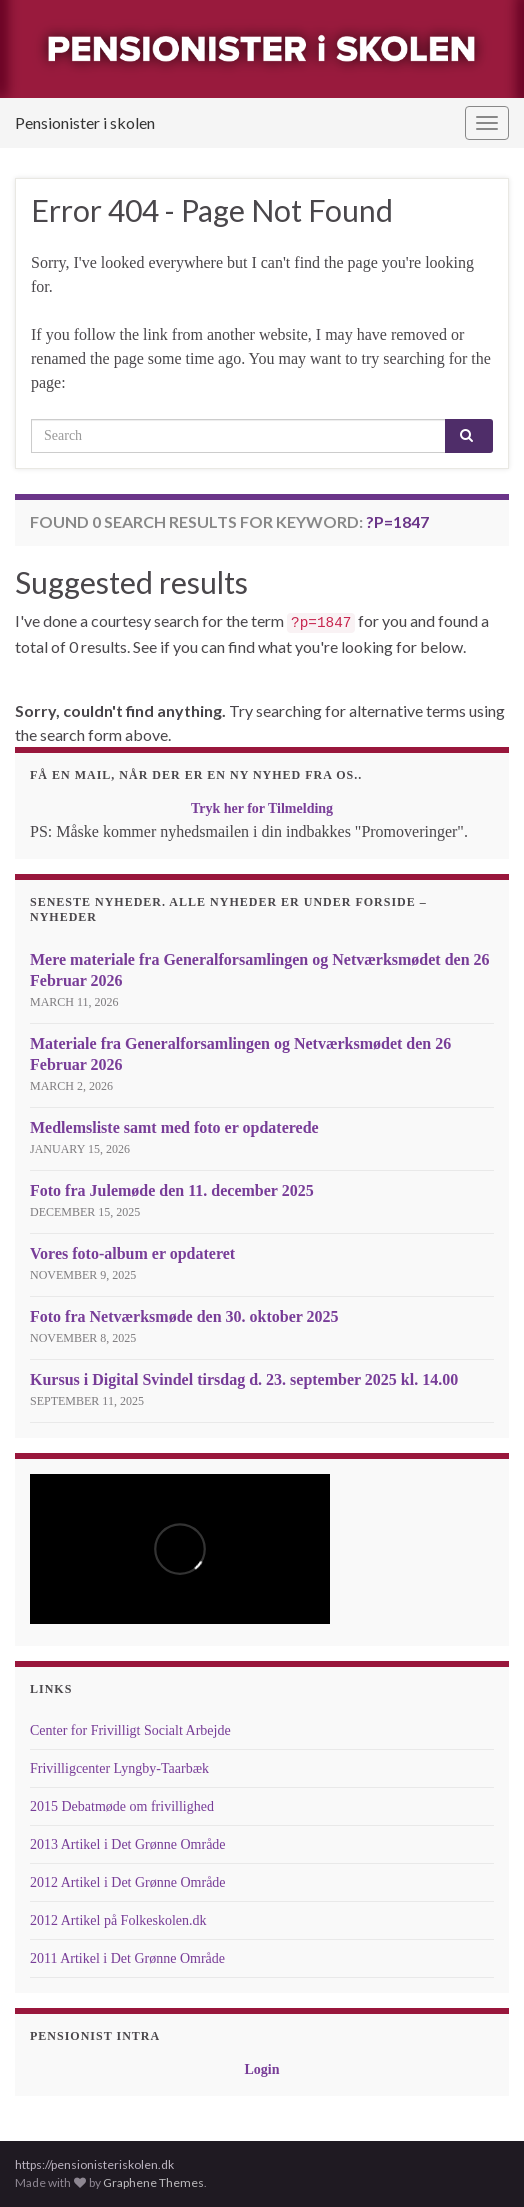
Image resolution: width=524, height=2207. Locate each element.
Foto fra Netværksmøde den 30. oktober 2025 (184, 1316)
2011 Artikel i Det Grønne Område (127, 1958)
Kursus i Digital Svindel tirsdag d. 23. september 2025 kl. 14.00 (244, 1379)
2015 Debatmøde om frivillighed (122, 1806)
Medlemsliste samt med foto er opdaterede (174, 1127)
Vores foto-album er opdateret (132, 1253)
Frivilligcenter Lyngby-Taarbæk (119, 1768)
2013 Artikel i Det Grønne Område (128, 1844)
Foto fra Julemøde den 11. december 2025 (172, 1190)
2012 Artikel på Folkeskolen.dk (118, 1920)
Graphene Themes (153, 2182)
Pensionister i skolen (85, 122)
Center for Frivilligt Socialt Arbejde (130, 1730)
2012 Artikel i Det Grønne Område (128, 1882)
